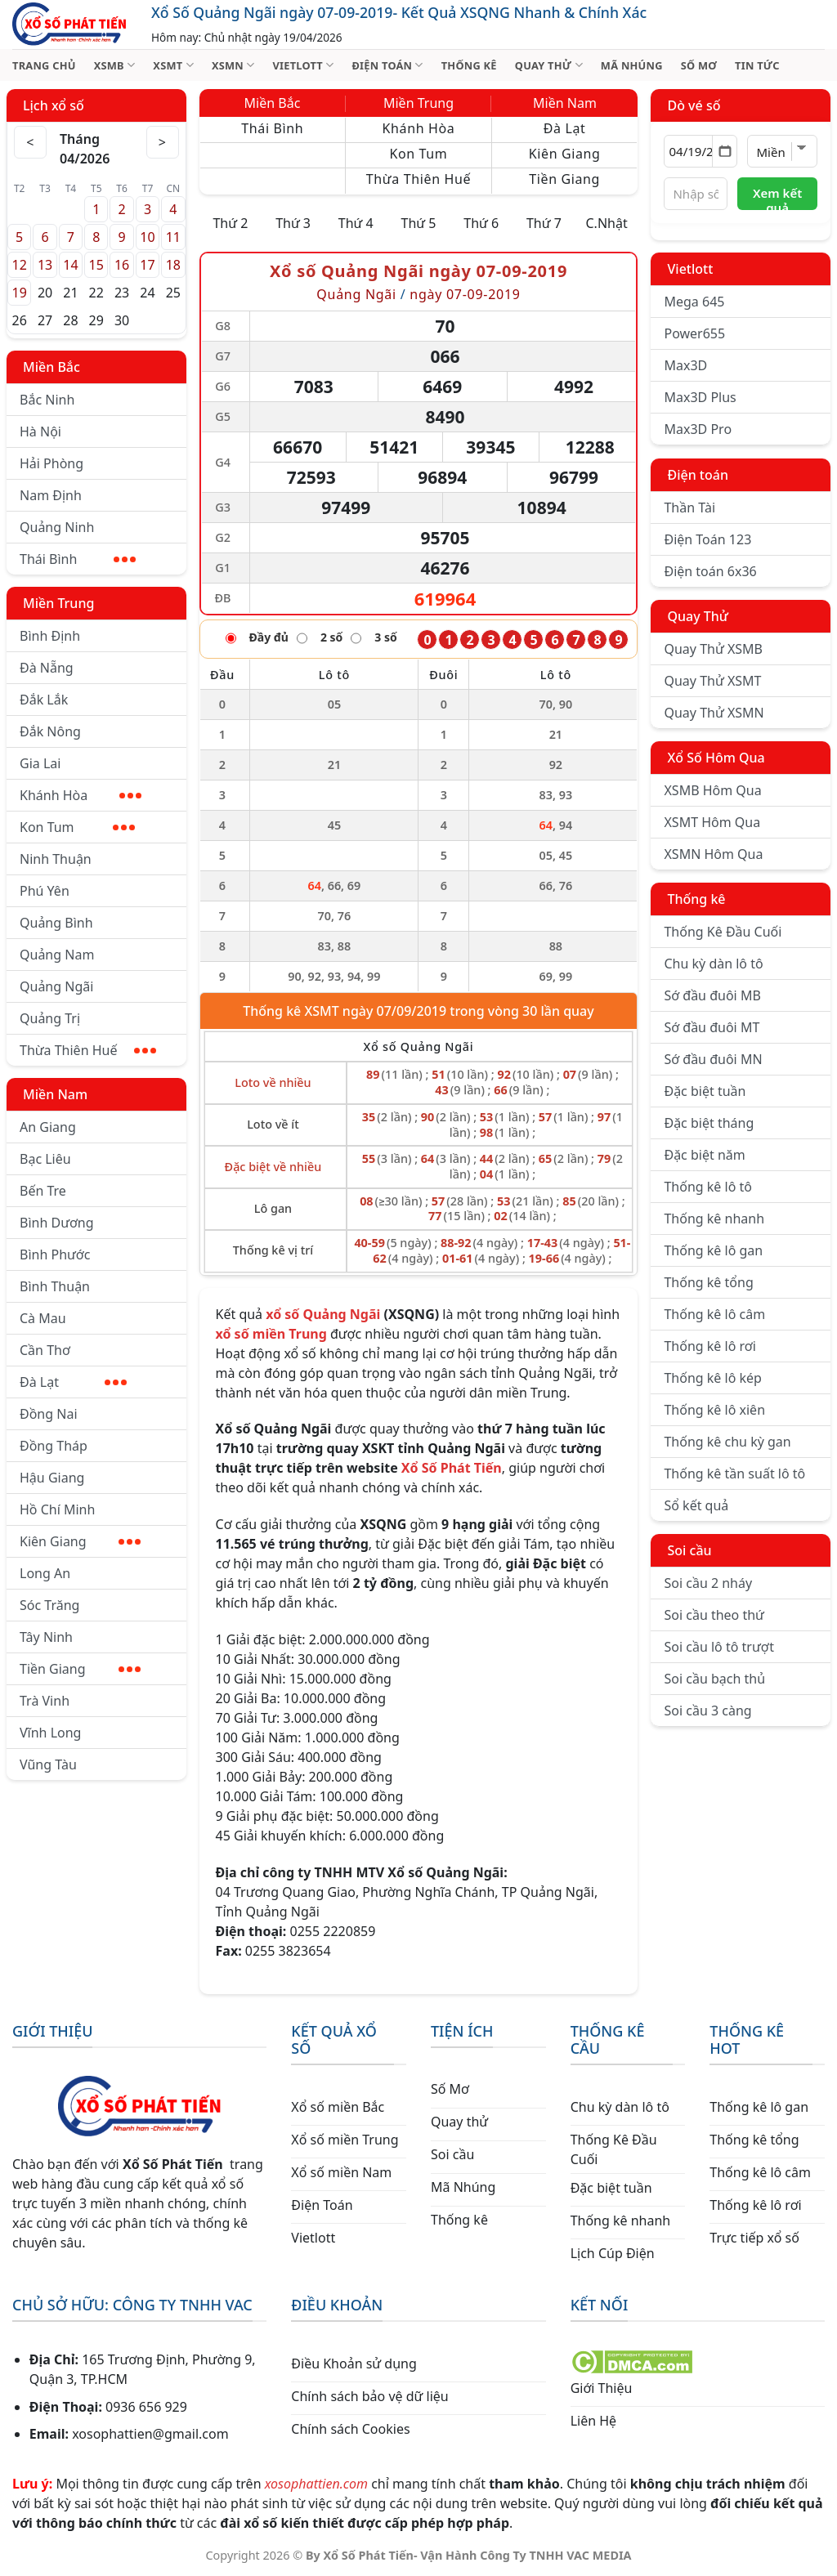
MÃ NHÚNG (632, 65)
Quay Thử (697, 616)
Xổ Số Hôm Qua (715, 758)
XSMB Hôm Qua (712, 790)
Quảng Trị (50, 1018)
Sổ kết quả (696, 1505)
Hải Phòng (51, 463)
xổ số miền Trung (271, 1334)
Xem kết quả (777, 197)
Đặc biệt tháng (709, 1123)
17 (147, 265)
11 (173, 237)
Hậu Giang (52, 1478)
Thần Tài (689, 508)
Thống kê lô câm (714, 1314)
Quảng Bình (56, 923)
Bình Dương (57, 1223)
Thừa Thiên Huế (88, 1050)
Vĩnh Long (50, 1733)
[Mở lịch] (724, 151)
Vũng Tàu (48, 1764)
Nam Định (51, 495)
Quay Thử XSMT (712, 681)
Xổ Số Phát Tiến (451, 1468)
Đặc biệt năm (704, 1155)
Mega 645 (694, 302)
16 (121, 265)
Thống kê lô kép (712, 1378)
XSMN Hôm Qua (713, 854)
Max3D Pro (698, 429)
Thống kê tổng (708, 1282)
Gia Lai (40, 763)
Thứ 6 (481, 223)
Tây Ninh (46, 1637)
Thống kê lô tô (708, 1187)
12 (19, 265)
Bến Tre (43, 1191)
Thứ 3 (293, 223)
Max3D (685, 365)
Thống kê (696, 899)
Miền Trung (58, 603)
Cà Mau (43, 1318)
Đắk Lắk (44, 700)
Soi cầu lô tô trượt (718, 1647)
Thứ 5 (418, 223)
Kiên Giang (80, 1541)
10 (147, 237)
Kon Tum (77, 827)
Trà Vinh (44, 1701)
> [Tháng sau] (163, 142)
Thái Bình (78, 559)
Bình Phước (55, 1254)
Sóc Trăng (49, 1605)
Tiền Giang (80, 1669)
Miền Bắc (51, 367)
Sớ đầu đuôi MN (713, 1059)
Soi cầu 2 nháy (708, 1583)
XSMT (173, 65)
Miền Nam (55, 1094)
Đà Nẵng (47, 668)
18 (173, 265)
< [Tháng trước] (30, 142)
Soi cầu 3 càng (707, 1711)
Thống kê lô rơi (709, 1346)
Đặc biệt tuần (704, 1091)
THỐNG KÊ (469, 65)
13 (45, 265)
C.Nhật (606, 223)
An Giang (48, 1127)
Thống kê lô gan (713, 1250)
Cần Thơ (45, 1350)
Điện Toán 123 (707, 539)
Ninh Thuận (56, 859)
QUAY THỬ (549, 65)
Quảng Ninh (57, 527)
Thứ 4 (356, 223)
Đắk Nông (50, 731)
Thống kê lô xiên (714, 1410)
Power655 (694, 333)
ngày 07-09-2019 (465, 294)
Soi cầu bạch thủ (714, 1679)
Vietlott (690, 269)
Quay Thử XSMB (713, 649)
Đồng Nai (49, 1414)
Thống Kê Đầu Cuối (722, 932)
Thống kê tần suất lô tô (734, 1474)
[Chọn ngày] (700, 151)
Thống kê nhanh (714, 1219)
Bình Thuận (55, 1286)
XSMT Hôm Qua (712, 822)
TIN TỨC (757, 65)
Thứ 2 (230, 223)
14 (70, 265)
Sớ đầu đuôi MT (711, 1027)
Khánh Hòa (80, 795)
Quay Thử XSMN (713, 713)
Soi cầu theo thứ (713, 1615)
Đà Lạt (73, 1382)
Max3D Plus (700, 397)
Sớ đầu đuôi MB (712, 995)
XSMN (233, 65)
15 (96, 265)
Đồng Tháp (53, 1446)
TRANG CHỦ (44, 65)
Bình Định (50, 636)
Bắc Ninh (47, 400)
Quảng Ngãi (56, 986)
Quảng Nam (57, 955)
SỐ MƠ (699, 65)
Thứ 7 (544, 223)
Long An (45, 1573)
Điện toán (697, 475)
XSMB (115, 65)
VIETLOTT (302, 65)
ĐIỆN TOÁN (387, 65)
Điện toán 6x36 (710, 571)
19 (19, 293)
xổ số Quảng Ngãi (323, 1314)
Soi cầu (689, 1550)
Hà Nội (40, 432)
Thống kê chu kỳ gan (727, 1442)
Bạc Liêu (45, 1159)
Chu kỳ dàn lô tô (713, 964)
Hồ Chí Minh (57, 1509)
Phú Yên (44, 891)
